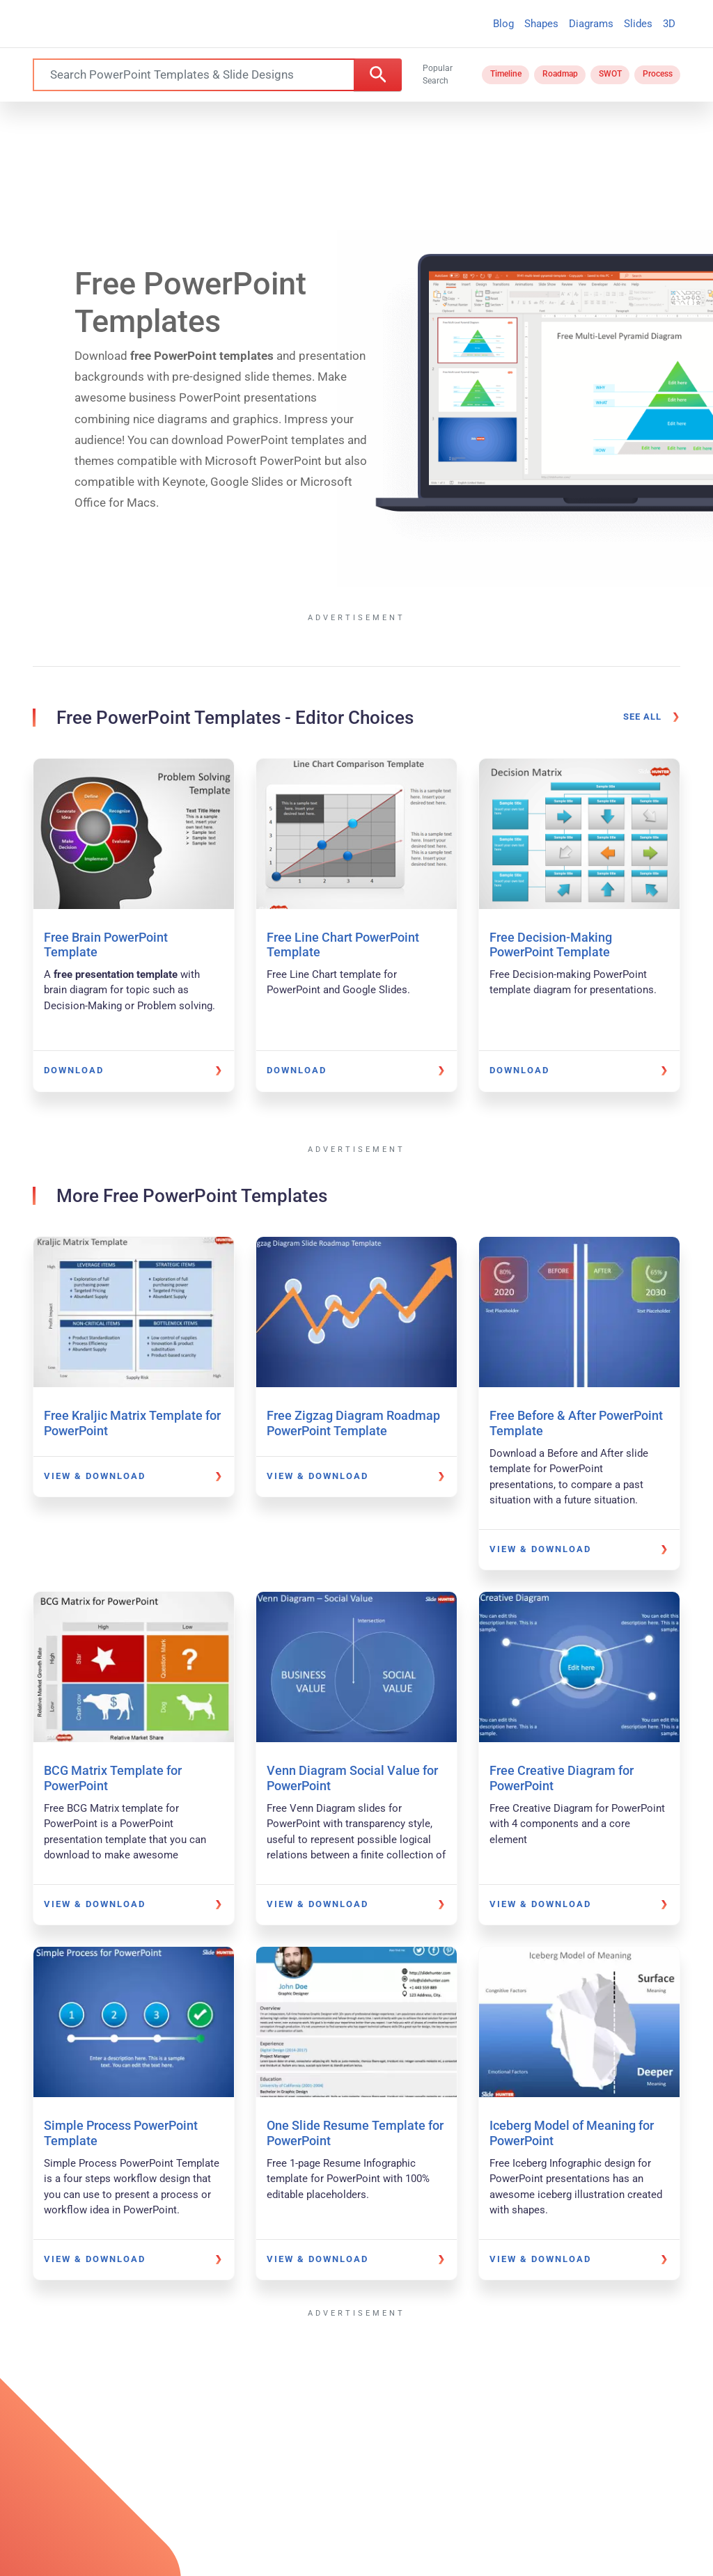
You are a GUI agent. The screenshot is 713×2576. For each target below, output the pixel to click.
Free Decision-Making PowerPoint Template (550, 945)
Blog (503, 23)
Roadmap (560, 74)
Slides (638, 23)
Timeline (506, 74)
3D (669, 23)
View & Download (95, 1476)
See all (642, 717)
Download (74, 1070)
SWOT (610, 74)
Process (658, 74)
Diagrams (591, 23)
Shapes (541, 23)
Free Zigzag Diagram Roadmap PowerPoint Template (353, 1423)
